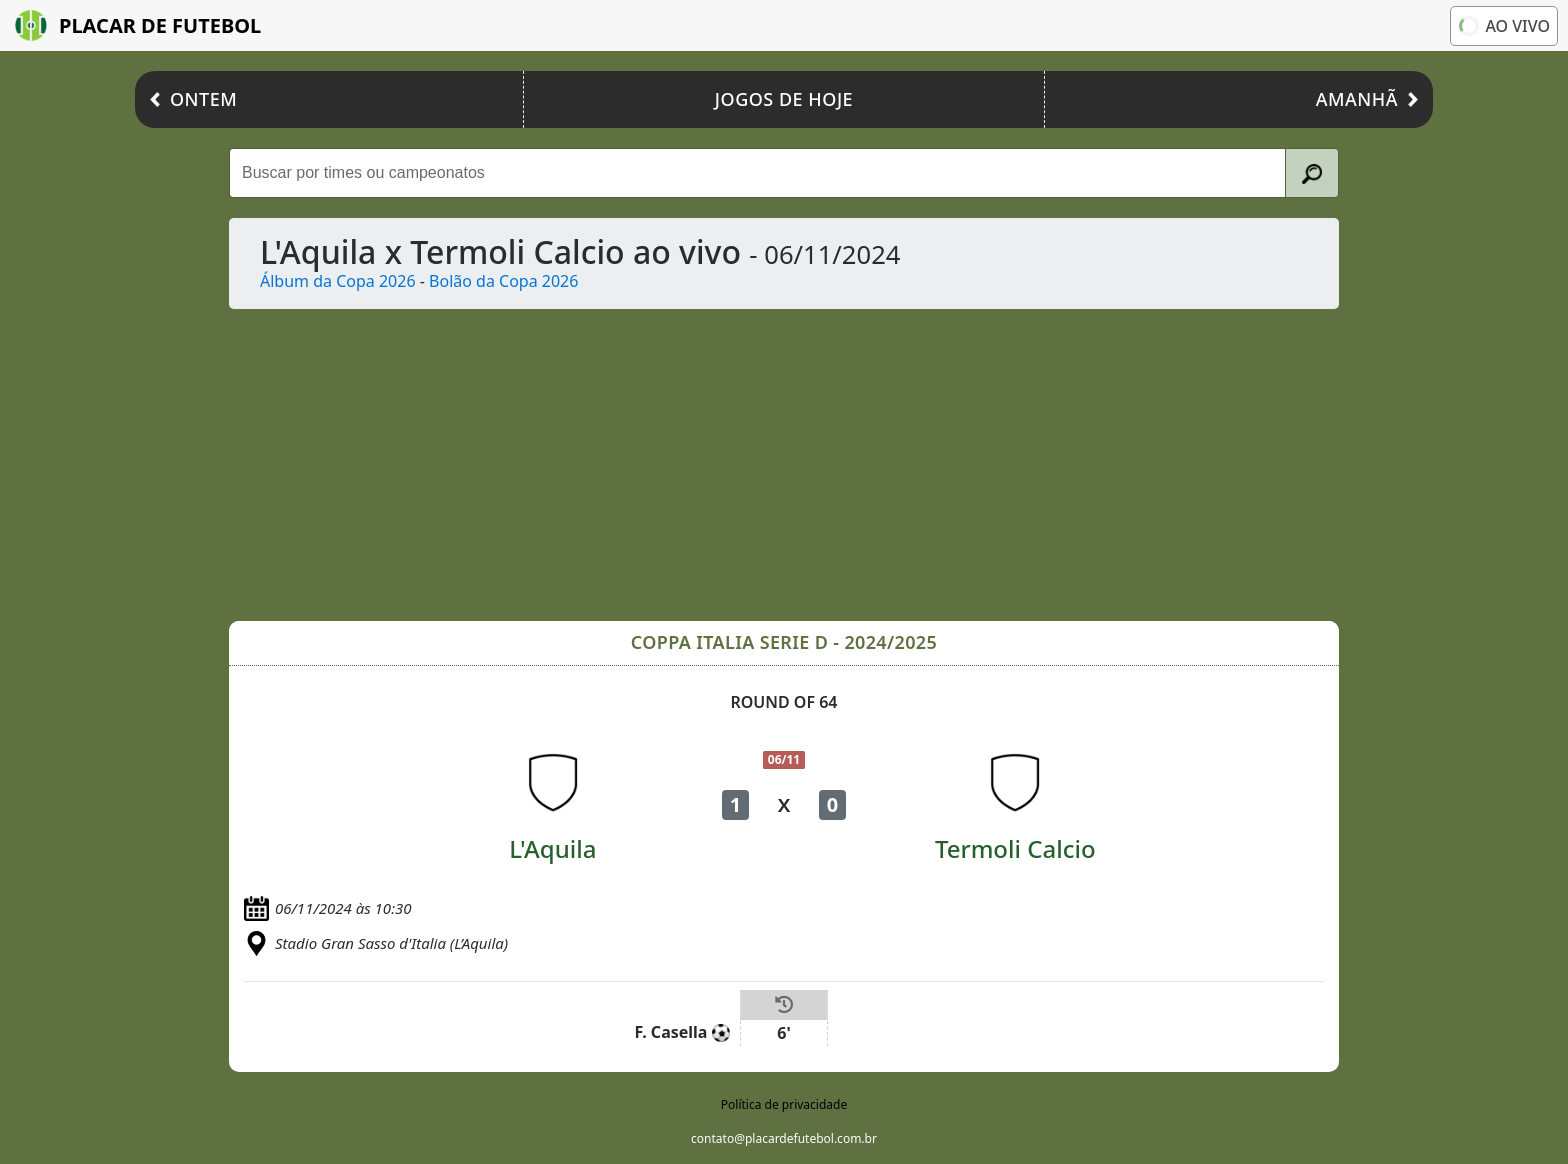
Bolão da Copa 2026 (503, 281)
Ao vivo (1503, 25)
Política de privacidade (784, 1104)
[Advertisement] (829, 465)
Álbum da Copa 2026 (338, 281)
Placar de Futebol (138, 25)
